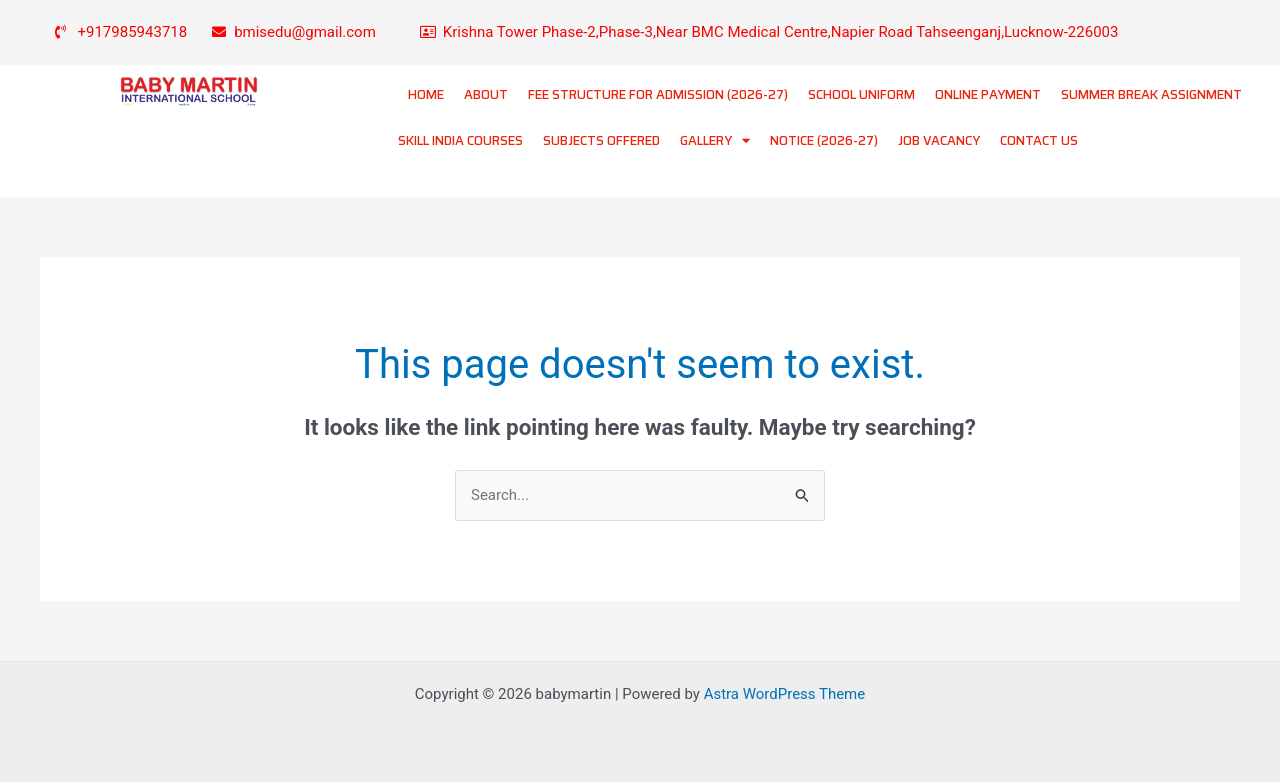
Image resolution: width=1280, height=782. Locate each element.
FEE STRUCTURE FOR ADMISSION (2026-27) (658, 94)
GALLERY (715, 140)
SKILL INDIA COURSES (460, 140)
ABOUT (486, 94)
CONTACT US (1039, 140)
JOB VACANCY (939, 140)
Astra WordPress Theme (785, 694)
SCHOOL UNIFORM (861, 94)
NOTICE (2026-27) (824, 140)
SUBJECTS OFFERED (601, 140)
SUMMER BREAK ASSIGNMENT (1151, 94)
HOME (426, 94)
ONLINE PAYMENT (988, 94)
